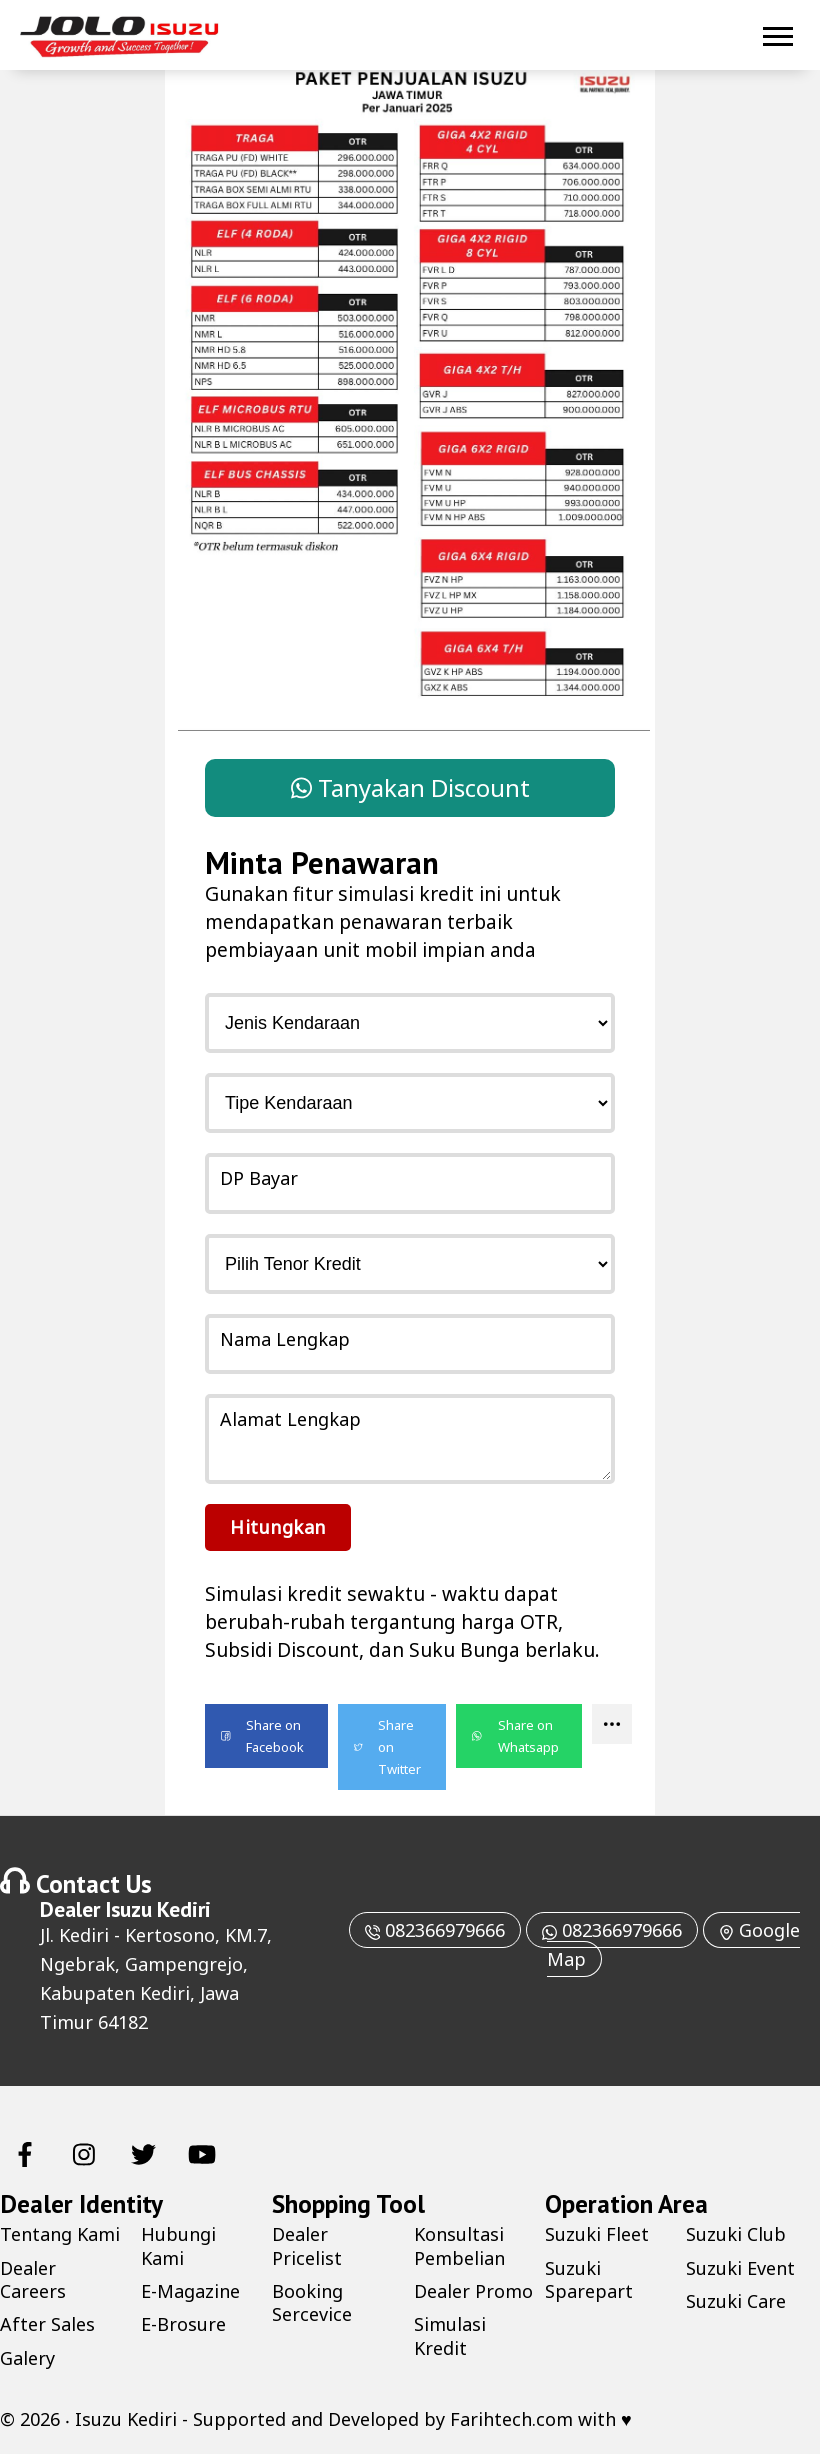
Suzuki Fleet (597, 2234)
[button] (266, 1736)
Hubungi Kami (178, 2245)
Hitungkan (278, 1527)
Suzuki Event (740, 2268)
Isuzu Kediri (158, 1909)
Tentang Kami (60, 2234)
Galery (27, 2358)
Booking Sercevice (312, 2302)
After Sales (47, 2324)
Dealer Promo (473, 2291)
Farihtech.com (511, 2419)
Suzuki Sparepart (589, 2279)
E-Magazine (190, 2291)
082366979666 (435, 1930)
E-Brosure (183, 2324)
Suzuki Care (736, 2301)
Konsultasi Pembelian (459, 2245)
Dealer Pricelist (307, 2245)
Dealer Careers (33, 2279)
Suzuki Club (736, 2234)
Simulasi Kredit (450, 2335)
